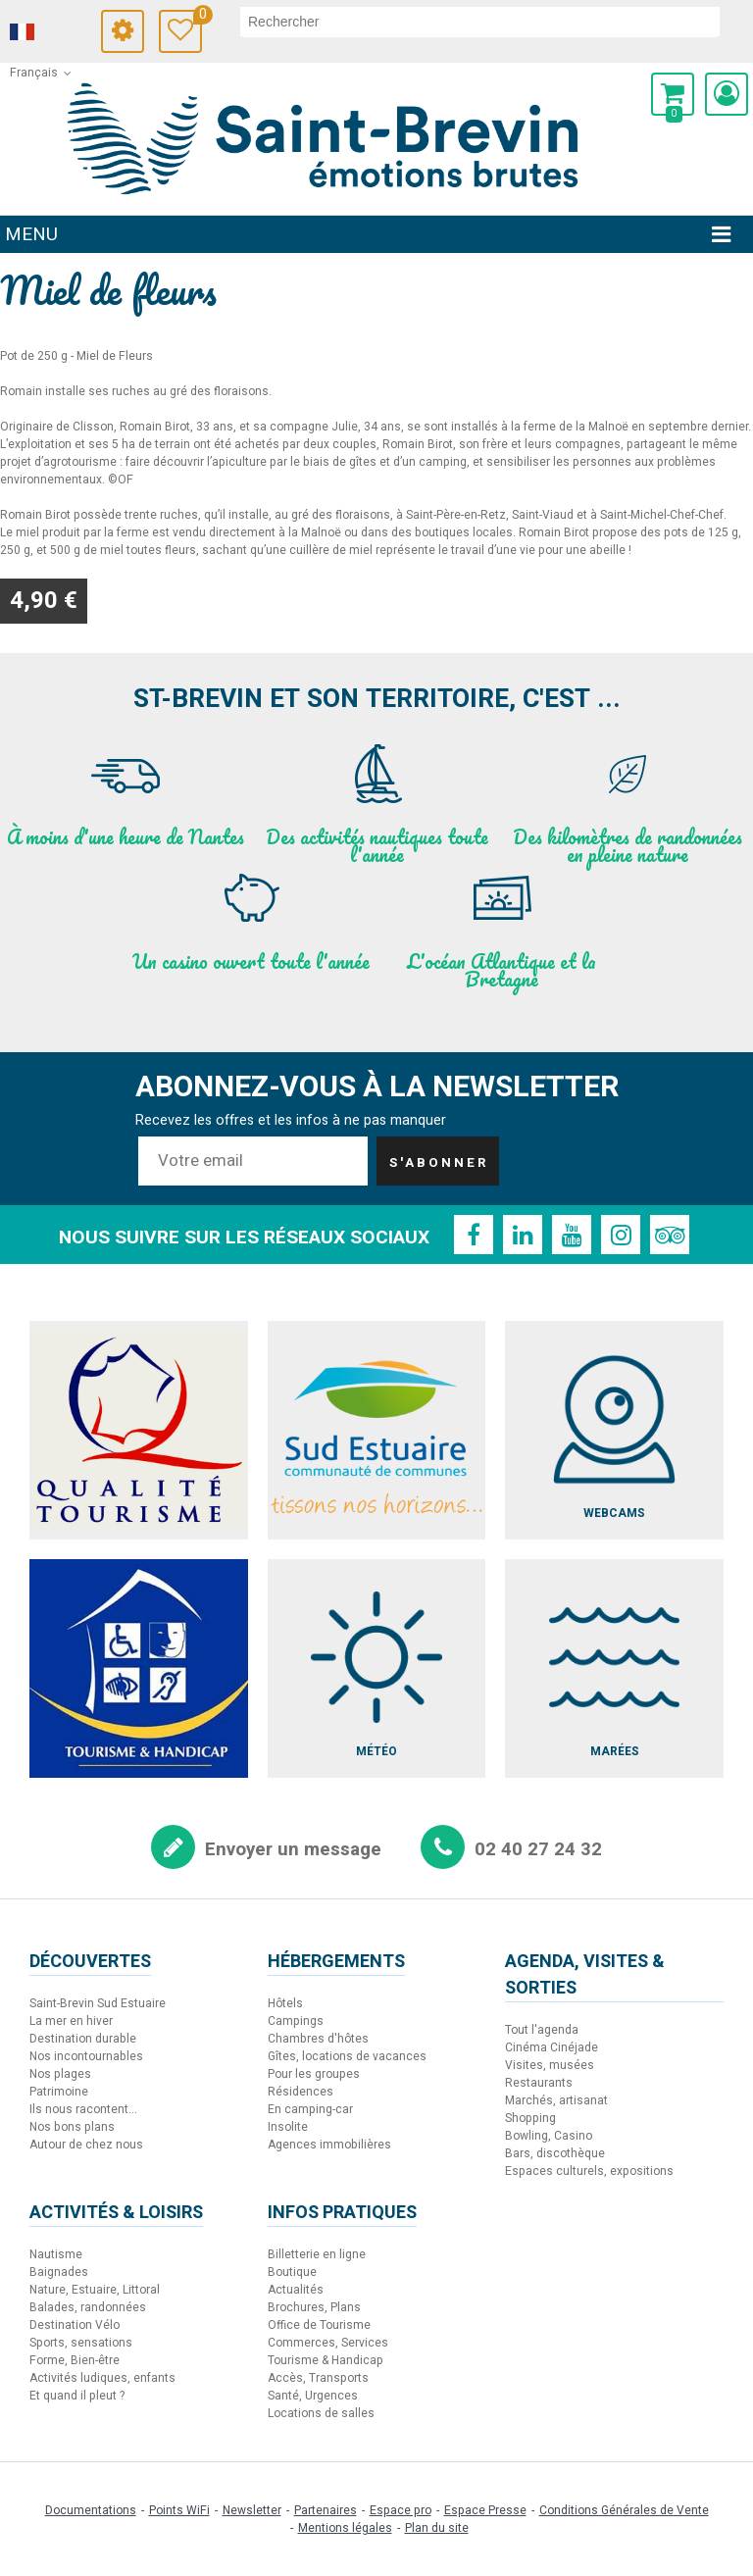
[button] (672, 94)
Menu (31, 234)
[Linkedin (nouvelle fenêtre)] (522, 1234)
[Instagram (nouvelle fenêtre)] (620, 1234)
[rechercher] (480, 21)
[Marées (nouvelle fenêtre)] (614, 1668)
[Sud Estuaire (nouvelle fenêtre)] (377, 1430)
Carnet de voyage (197, 17)
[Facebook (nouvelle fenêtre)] (473, 1234)
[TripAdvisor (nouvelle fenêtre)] (669, 1234)
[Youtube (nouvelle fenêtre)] (571, 1234)
